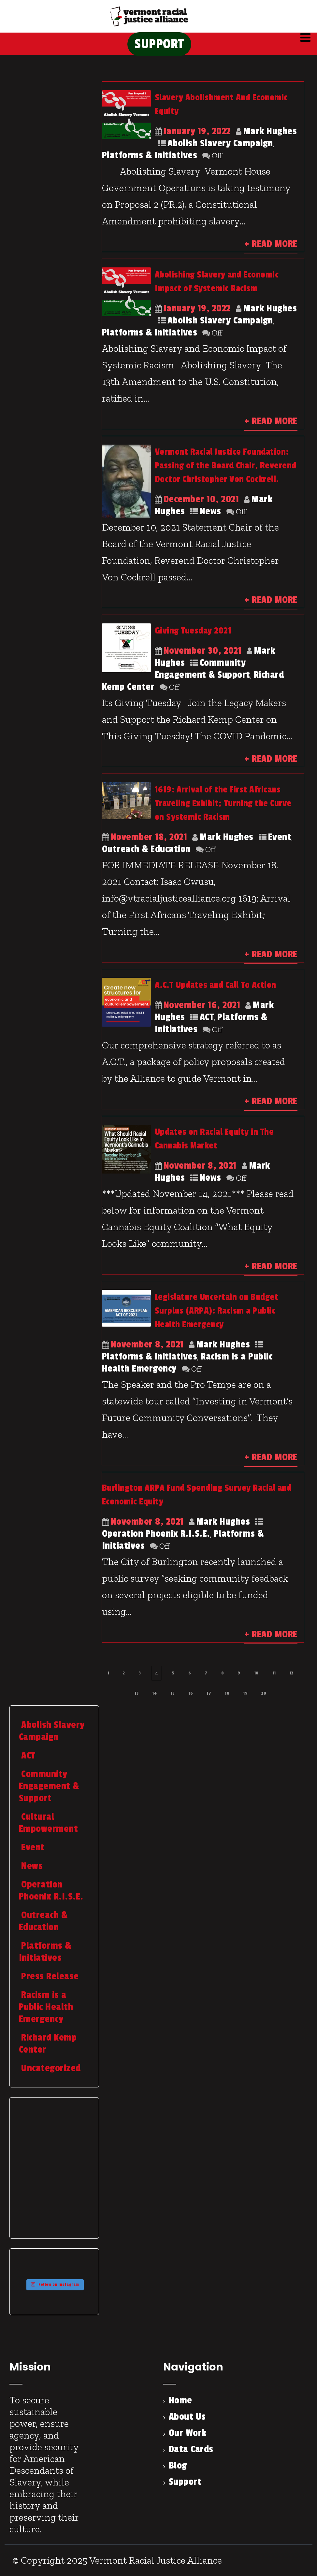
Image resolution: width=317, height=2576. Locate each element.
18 (227, 1693)
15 (172, 1693)
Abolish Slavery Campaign (220, 143)
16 (190, 1693)
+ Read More (270, 244)
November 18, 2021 (149, 837)
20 (263, 1693)
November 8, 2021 (200, 1166)
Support (185, 2482)
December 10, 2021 (201, 499)
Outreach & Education (146, 849)
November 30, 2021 (203, 651)
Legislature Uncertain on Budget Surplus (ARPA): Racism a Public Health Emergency (217, 1311)
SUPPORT (159, 44)
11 (274, 1673)
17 (209, 1693)
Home (180, 2400)
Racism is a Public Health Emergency (46, 2007)
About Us (187, 2417)
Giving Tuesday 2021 (193, 630)
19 (245, 1693)
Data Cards (191, 2449)
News (210, 511)
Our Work (188, 2433)
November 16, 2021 (202, 1005)
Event (280, 837)
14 (154, 1693)
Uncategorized (50, 2068)
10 (256, 1673)
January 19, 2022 (197, 131)
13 (136, 1693)
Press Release (49, 1976)
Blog (178, 2465)
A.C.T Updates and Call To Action (215, 985)
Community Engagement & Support (202, 669)
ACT (207, 1017)
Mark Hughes (270, 131)
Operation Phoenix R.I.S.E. (156, 1534)
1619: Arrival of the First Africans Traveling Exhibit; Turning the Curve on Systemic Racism (223, 803)
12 (292, 1673)
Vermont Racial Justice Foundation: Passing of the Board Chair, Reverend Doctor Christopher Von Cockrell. (225, 466)
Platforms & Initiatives (149, 155)
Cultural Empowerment (48, 1823)
